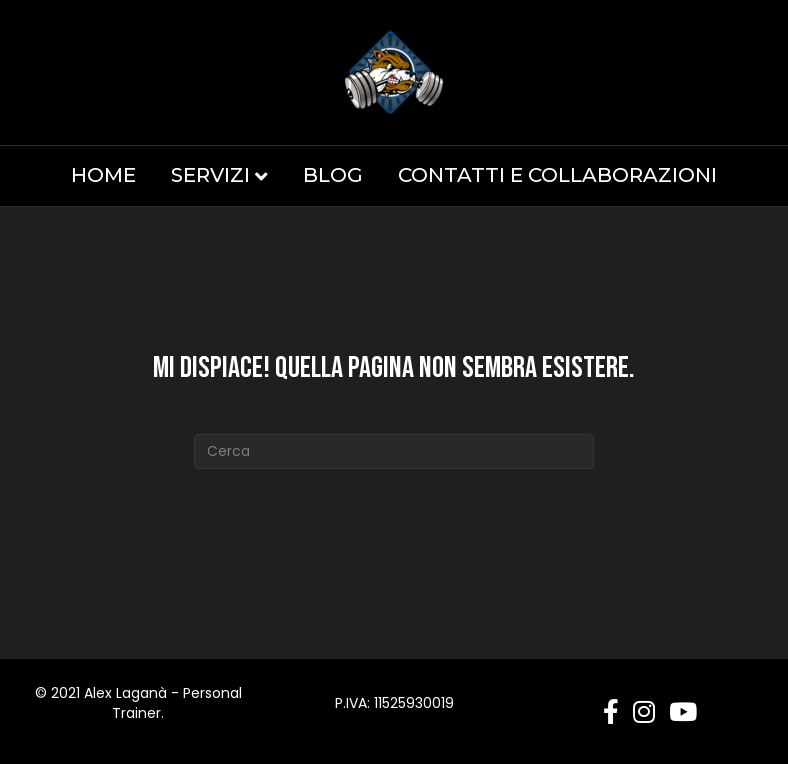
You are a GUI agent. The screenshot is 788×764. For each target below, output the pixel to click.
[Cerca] (394, 451)
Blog (333, 175)
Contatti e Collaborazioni (557, 175)
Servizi (210, 175)
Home (103, 175)
